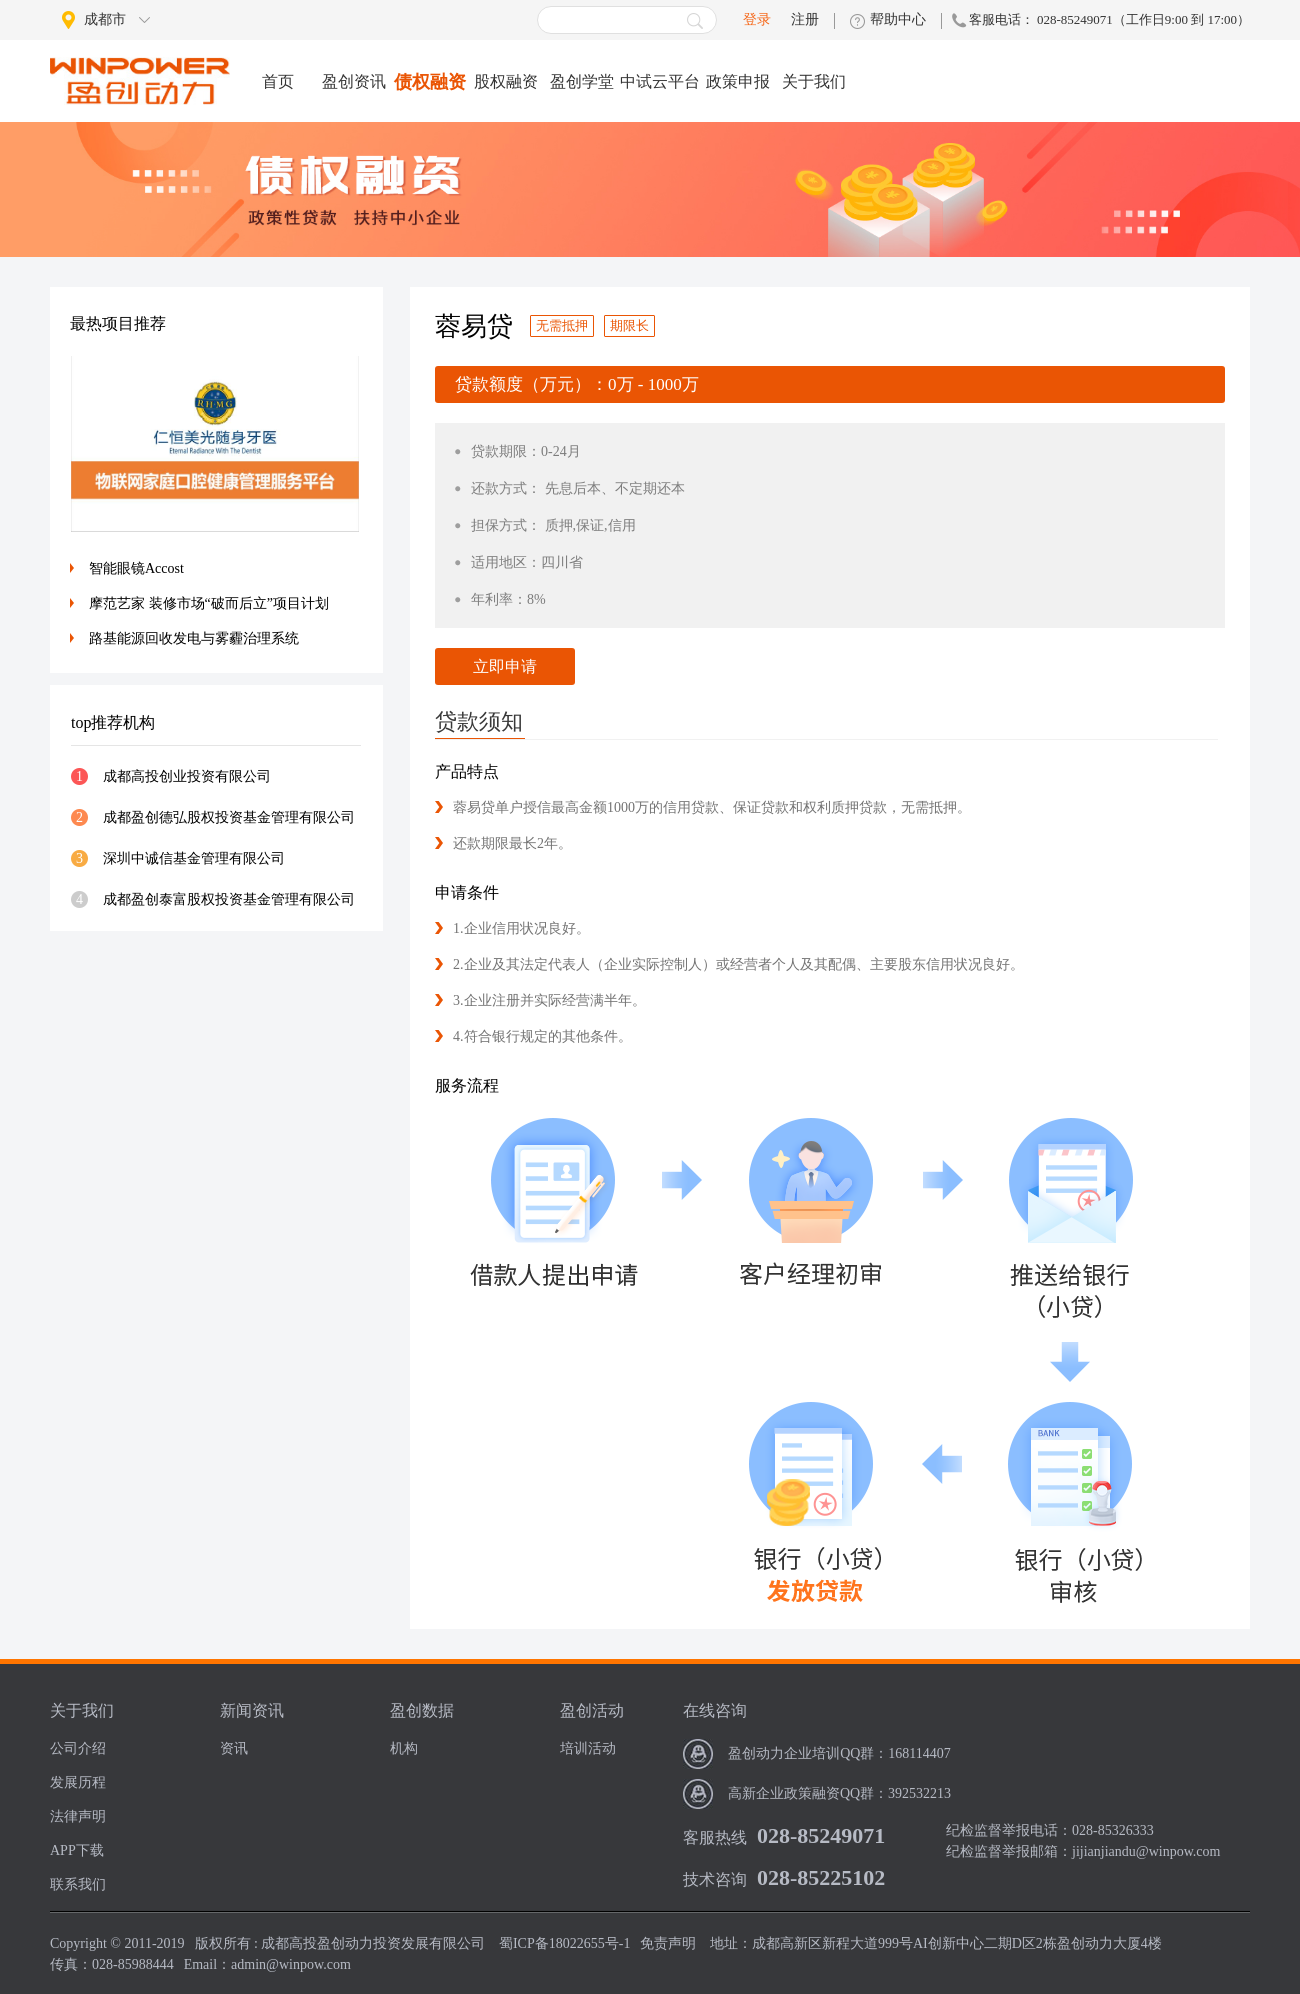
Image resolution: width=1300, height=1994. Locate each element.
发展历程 (78, 1782)
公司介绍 (78, 1748)
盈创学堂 (582, 81)
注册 (805, 20)
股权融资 (506, 81)
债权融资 (430, 82)
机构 (404, 1748)
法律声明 (78, 1816)
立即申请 (505, 666)
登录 (757, 19)
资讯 (234, 1748)
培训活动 (588, 1748)
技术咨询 (715, 1879)
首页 (278, 81)
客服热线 (715, 1837)
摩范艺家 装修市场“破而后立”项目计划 (209, 603)
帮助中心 (898, 20)
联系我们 (78, 1884)
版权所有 (223, 1943)
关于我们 (814, 81)
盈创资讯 (354, 81)
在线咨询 (715, 1710)
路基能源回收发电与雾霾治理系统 (194, 638)
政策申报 (738, 81)
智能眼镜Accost (136, 568)
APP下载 (77, 1850)
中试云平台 (660, 81)
